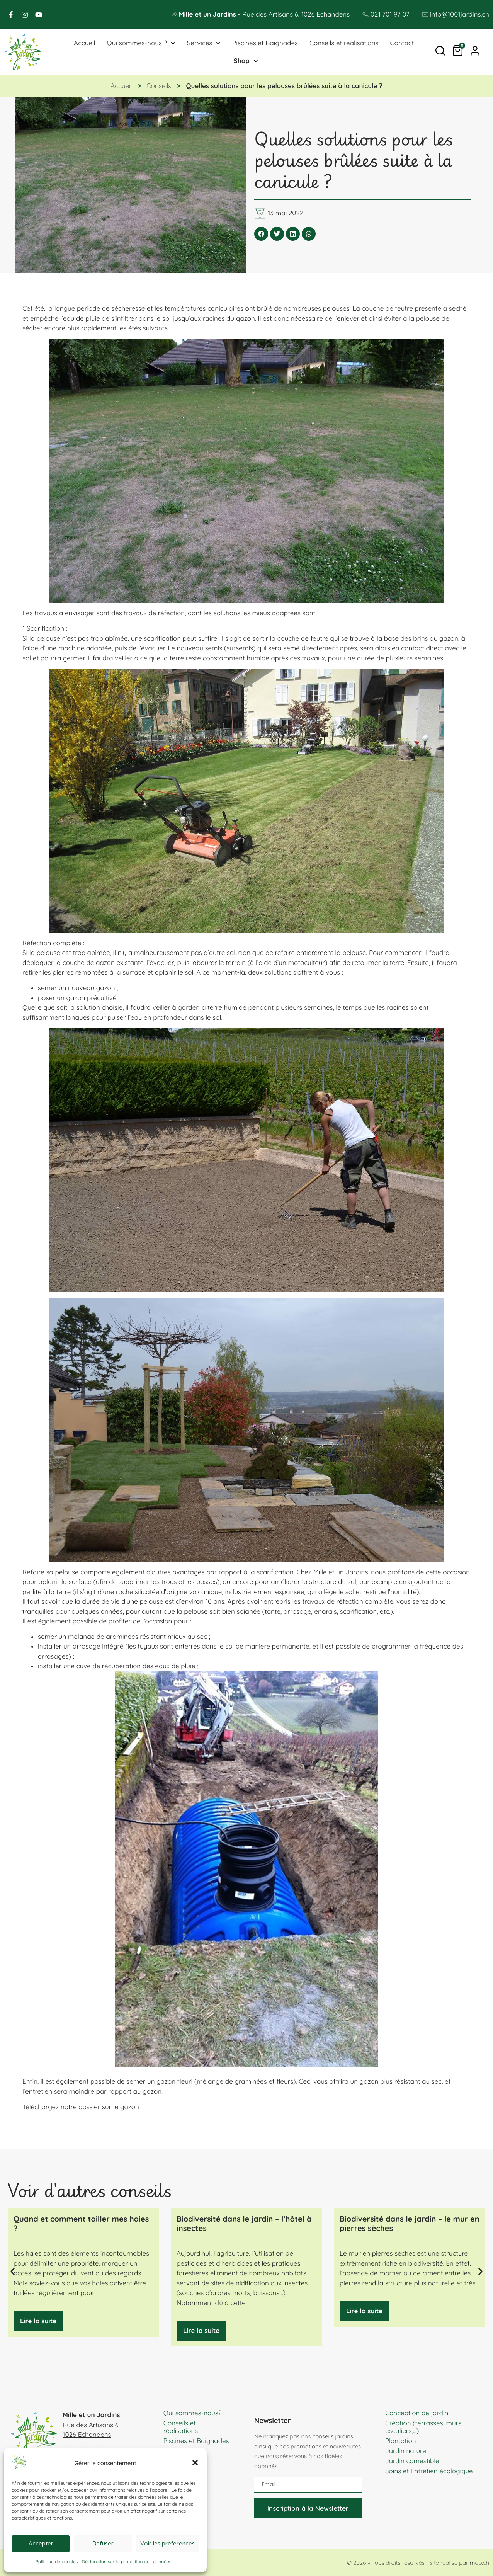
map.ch (479, 2562)
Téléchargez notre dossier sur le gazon (80, 2107)
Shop (246, 61)
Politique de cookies (57, 2561)
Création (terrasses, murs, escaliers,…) (424, 2427)
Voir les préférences (167, 2543)
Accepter (41, 2543)
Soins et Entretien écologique (429, 2471)
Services (204, 43)
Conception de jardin (416, 2413)
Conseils (159, 86)
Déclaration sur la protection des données (127, 2561)
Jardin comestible (412, 2461)
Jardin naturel (406, 2451)
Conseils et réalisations (344, 43)
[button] (195, 2463)
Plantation (400, 2441)
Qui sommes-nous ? (141, 43)
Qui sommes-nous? (192, 2413)
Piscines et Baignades (265, 43)
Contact (402, 43)
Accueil (84, 43)
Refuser (103, 2543)
